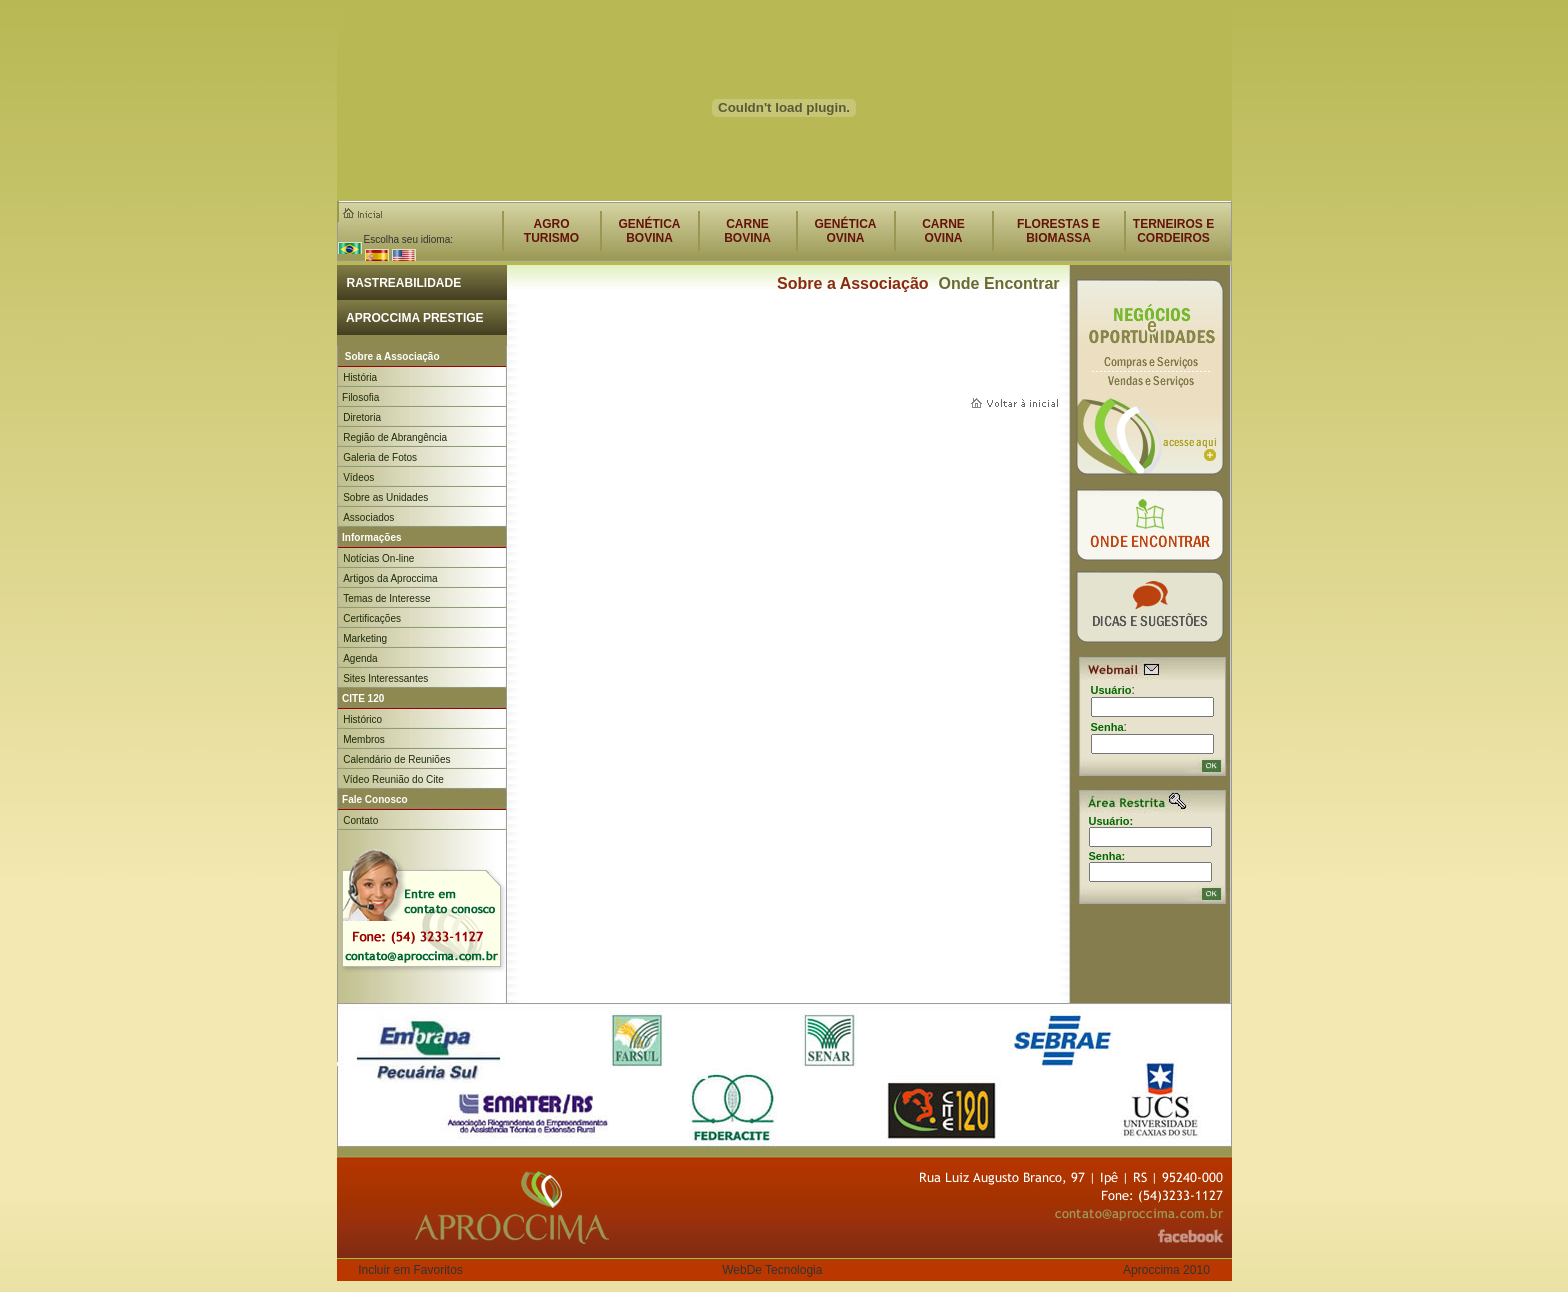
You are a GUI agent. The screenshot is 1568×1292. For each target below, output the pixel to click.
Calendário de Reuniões (396, 759)
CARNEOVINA (943, 231)
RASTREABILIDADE (399, 283)
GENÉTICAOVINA (845, 231)
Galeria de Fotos (380, 457)
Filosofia (358, 397)
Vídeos (358, 477)
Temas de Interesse (386, 598)
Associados (368, 517)
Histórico (362, 719)
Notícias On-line (378, 558)
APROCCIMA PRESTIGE (410, 318)
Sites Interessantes (385, 678)
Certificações (372, 618)
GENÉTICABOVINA (649, 231)
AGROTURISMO (551, 231)
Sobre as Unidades (385, 497)
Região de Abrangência (395, 437)
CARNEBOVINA (747, 231)
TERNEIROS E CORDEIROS (1173, 231)
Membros (364, 739)
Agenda (360, 658)
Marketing (365, 638)
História (360, 377)
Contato (360, 820)
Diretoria (362, 417)
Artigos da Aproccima (390, 578)
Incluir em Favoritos (410, 1270)
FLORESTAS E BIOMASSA (1058, 231)
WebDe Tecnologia (772, 1270)
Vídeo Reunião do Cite (393, 779)
